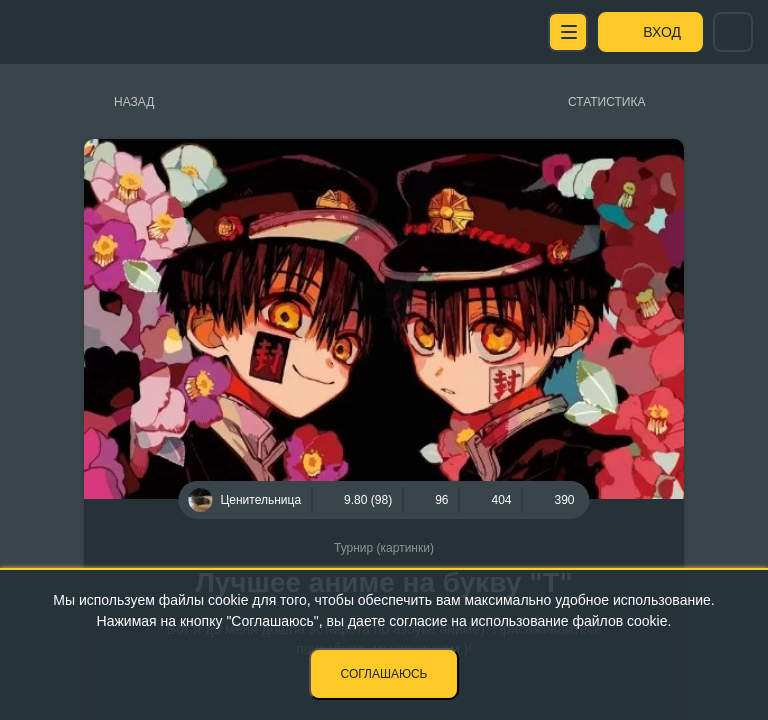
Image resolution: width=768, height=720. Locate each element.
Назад (134, 102)
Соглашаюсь (384, 674)
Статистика (606, 102)
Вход (662, 32)
